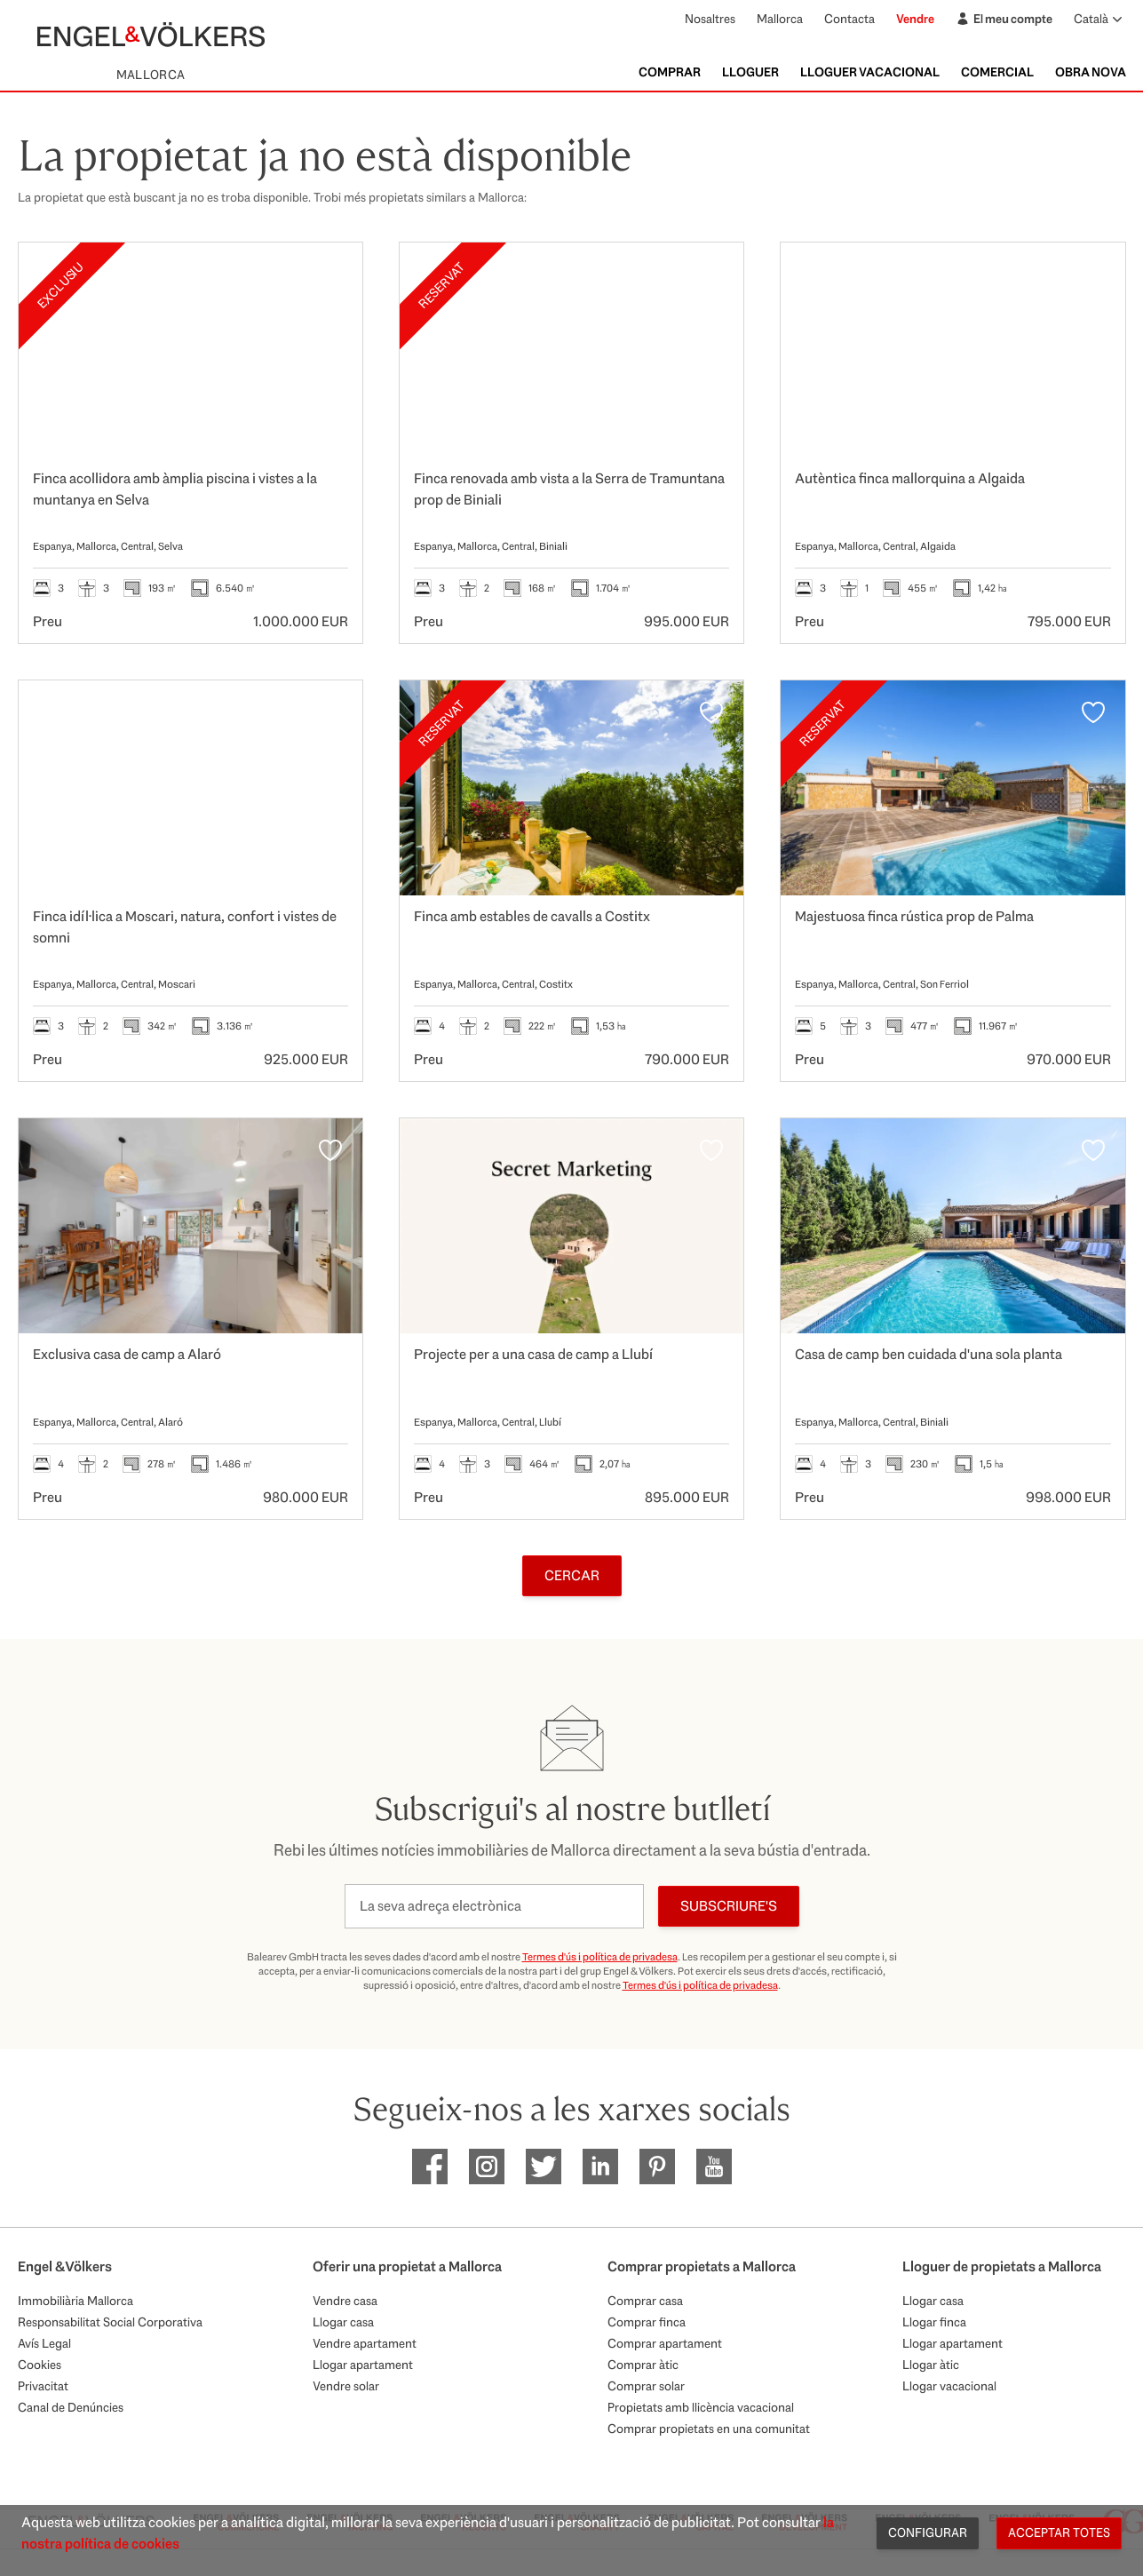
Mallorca (780, 19)
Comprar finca (646, 2322)
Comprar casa (645, 2301)
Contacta (849, 19)
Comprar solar (646, 2386)
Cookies (39, 2365)
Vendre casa (345, 2301)
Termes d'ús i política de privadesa (600, 1957)
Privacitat (43, 2386)
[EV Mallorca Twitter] (543, 2166)
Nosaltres (710, 19)
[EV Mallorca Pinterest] (657, 2166)
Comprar (670, 72)
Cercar (571, 1575)
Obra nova (1090, 72)
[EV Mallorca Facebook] (430, 2166)
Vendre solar (346, 2386)
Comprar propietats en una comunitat (708, 2429)
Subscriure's (728, 1905)
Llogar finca (934, 2322)
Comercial (997, 72)
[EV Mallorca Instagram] (486, 2166)
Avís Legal (44, 2343)
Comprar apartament (664, 2343)
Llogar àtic (930, 2365)
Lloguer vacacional (870, 72)
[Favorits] (330, 274)
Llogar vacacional (949, 2386)
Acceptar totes (1059, 2532)
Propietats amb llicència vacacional (700, 2407)
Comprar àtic (643, 2365)
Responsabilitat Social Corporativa (110, 2322)
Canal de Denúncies (70, 2407)
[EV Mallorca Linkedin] (600, 2166)
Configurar (927, 2532)
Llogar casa (343, 2322)
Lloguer (750, 72)
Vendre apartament (365, 2343)
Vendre (915, 19)
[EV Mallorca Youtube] (714, 2166)
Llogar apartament (363, 2365)
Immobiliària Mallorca (75, 2301)
